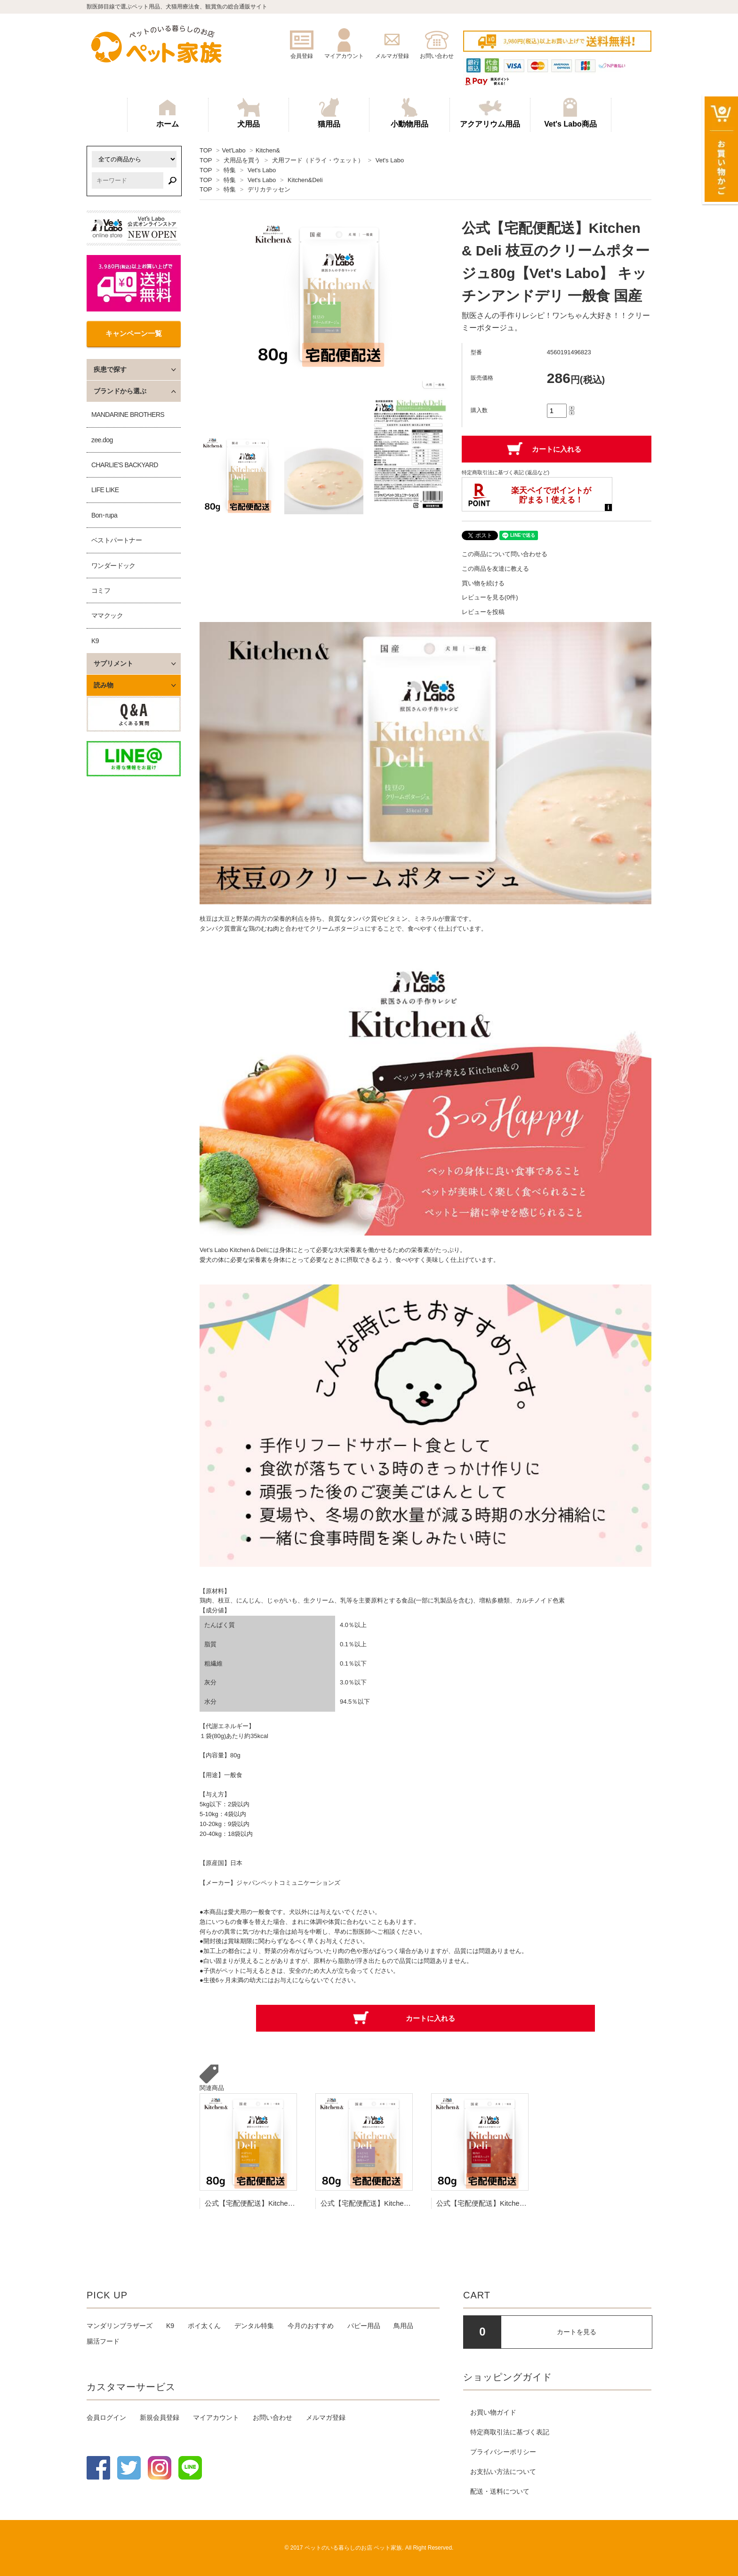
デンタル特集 (254, 2325)
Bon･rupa (104, 515)
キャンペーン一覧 (133, 333)
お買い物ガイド (493, 2412)
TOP (206, 150)
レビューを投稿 (483, 611)
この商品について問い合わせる (504, 554)
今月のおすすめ (311, 2325)
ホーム (167, 113)
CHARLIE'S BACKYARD (124, 465)
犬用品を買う (242, 160)
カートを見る (576, 2332)
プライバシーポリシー (503, 2452)
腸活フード (103, 2341)
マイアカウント (216, 2417)
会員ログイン (106, 2417)
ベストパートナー (116, 540)
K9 (95, 641)
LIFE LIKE (105, 490)
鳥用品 (403, 2325)
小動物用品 (409, 113)
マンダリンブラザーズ (119, 2325)
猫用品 (329, 113)
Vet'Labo (233, 150)
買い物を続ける (483, 583)
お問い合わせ (272, 2417)
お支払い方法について (503, 2471)
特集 (230, 170)
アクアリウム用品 (490, 113)
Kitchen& (268, 150)
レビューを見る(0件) (490, 597)
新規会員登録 (159, 2417)
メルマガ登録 (325, 2417)
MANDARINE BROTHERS (127, 414)
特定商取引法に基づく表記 (509, 2432)
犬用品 (248, 113)
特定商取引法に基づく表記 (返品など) (505, 472)
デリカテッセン (269, 189)
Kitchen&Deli (305, 179)
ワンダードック (113, 565)
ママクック (107, 615)
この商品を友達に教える (495, 568)
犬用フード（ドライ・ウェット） (318, 160)
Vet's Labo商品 (570, 113)
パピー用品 (363, 2325)
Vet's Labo (390, 160)
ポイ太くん (204, 2325)
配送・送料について (499, 2491)
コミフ (100, 590)
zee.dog (102, 440)
